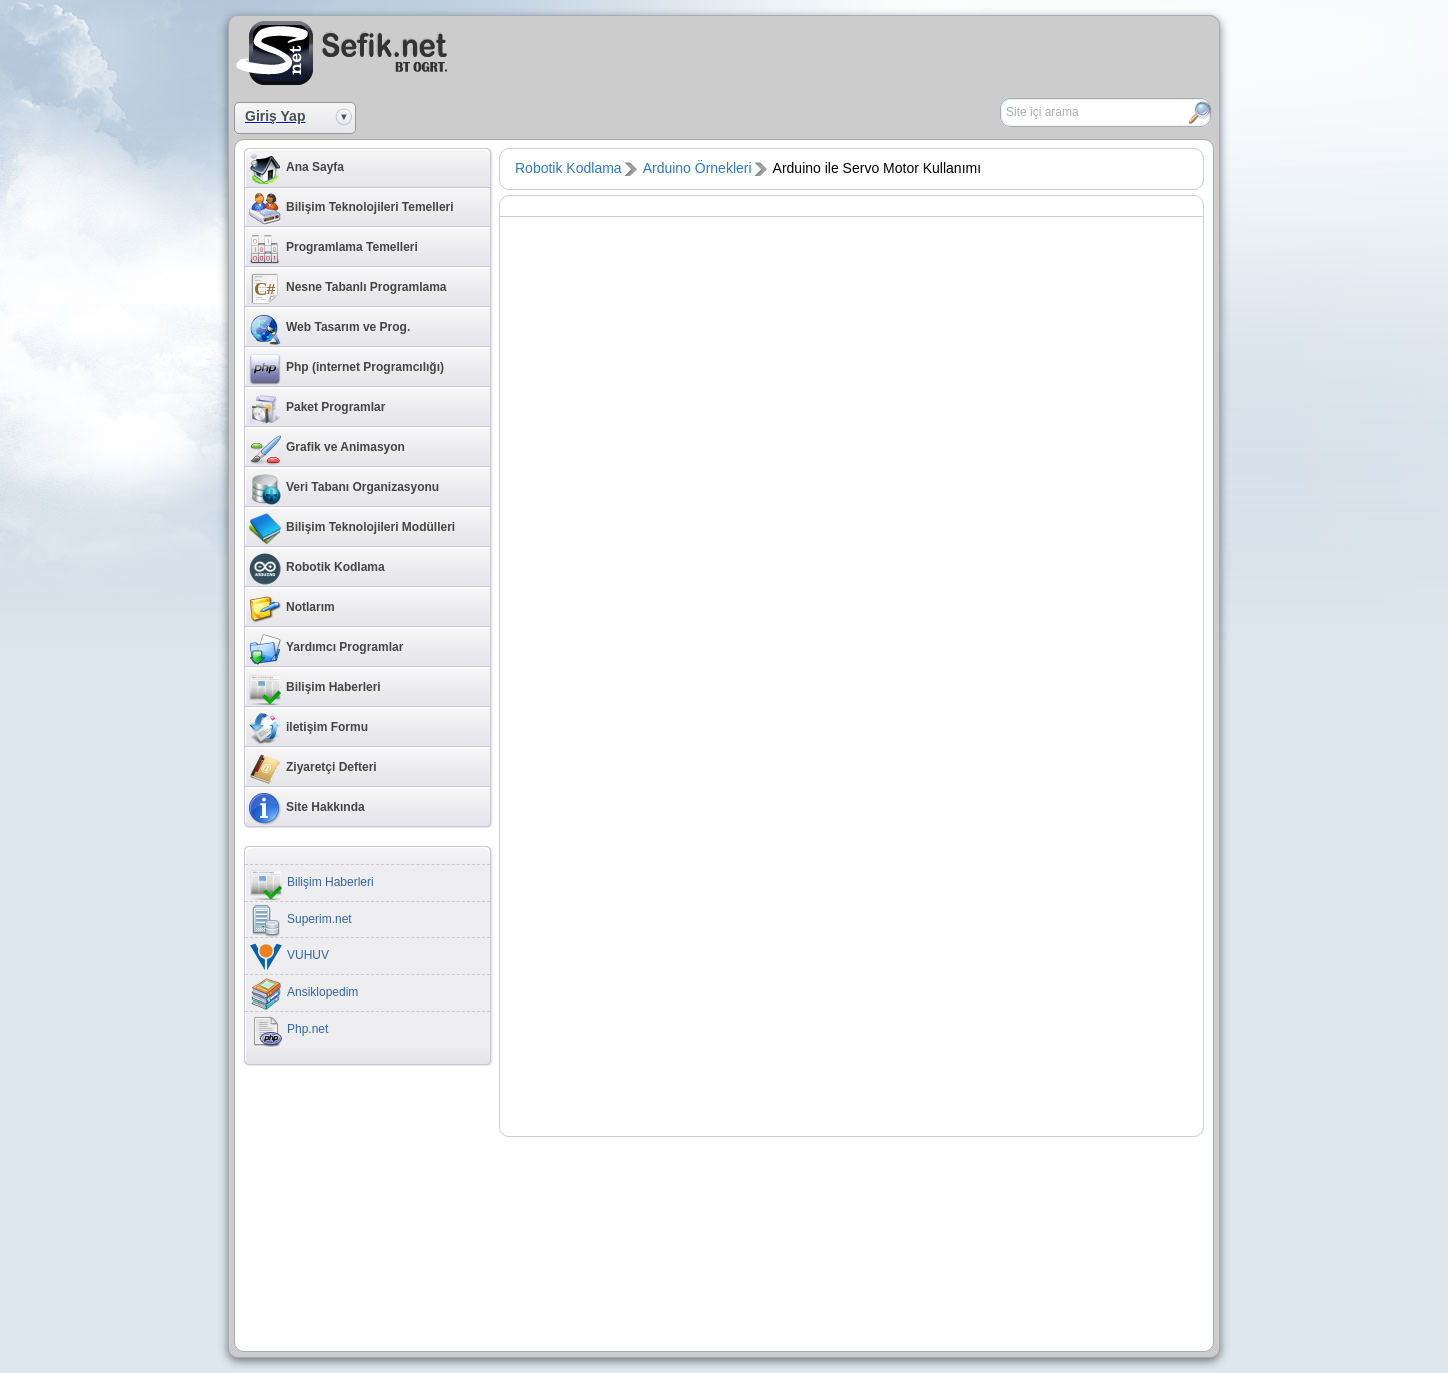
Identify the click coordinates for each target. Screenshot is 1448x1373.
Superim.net (301, 921)
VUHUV (289, 957)
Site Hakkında (307, 809)
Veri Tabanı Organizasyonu (344, 489)
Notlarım (292, 609)
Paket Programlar (317, 409)
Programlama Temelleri (333, 249)
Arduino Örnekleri (697, 168)
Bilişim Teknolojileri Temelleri (351, 209)
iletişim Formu (308, 729)
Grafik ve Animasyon (327, 449)
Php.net (289, 1031)
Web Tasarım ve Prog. (329, 329)
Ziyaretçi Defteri (313, 769)
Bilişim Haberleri (315, 689)
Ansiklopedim (304, 994)
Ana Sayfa (296, 169)
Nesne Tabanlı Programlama (348, 289)
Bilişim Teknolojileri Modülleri (352, 529)
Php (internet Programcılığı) (346, 369)
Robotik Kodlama (317, 569)
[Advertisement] (980, 51)
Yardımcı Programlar (326, 649)
